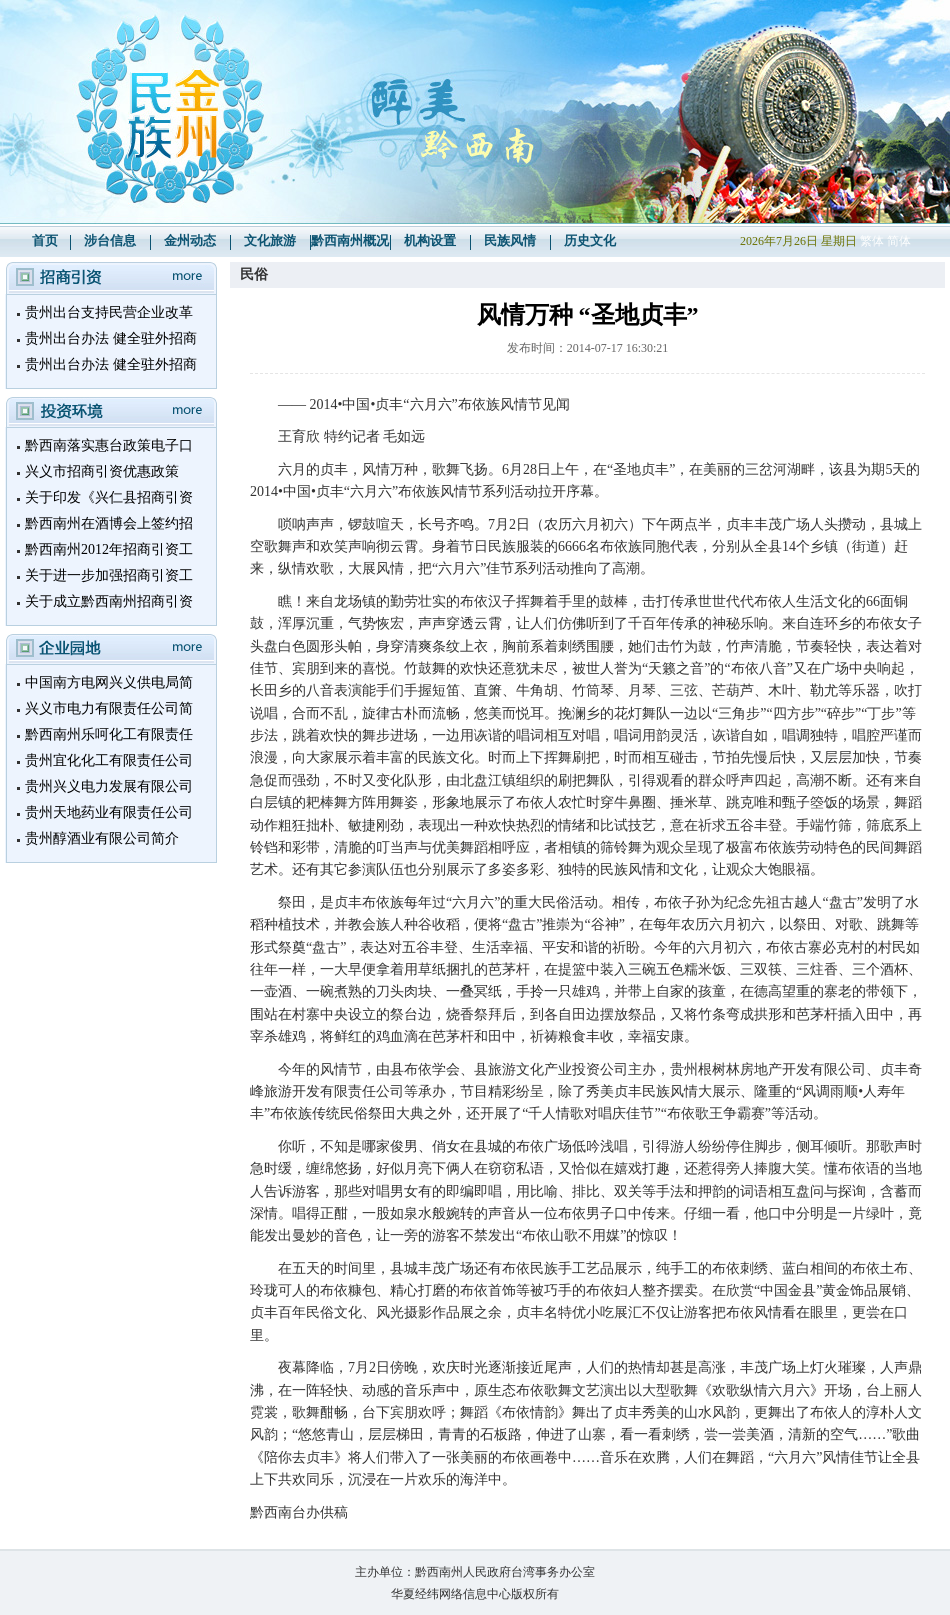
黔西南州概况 (350, 240)
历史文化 (590, 240)
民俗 (254, 274)
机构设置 (430, 240)
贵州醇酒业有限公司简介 (102, 838)
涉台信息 (110, 240)
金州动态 (190, 240)
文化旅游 (270, 240)
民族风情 (510, 240)
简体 (899, 241)
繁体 (872, 241)
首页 (45, 240)
